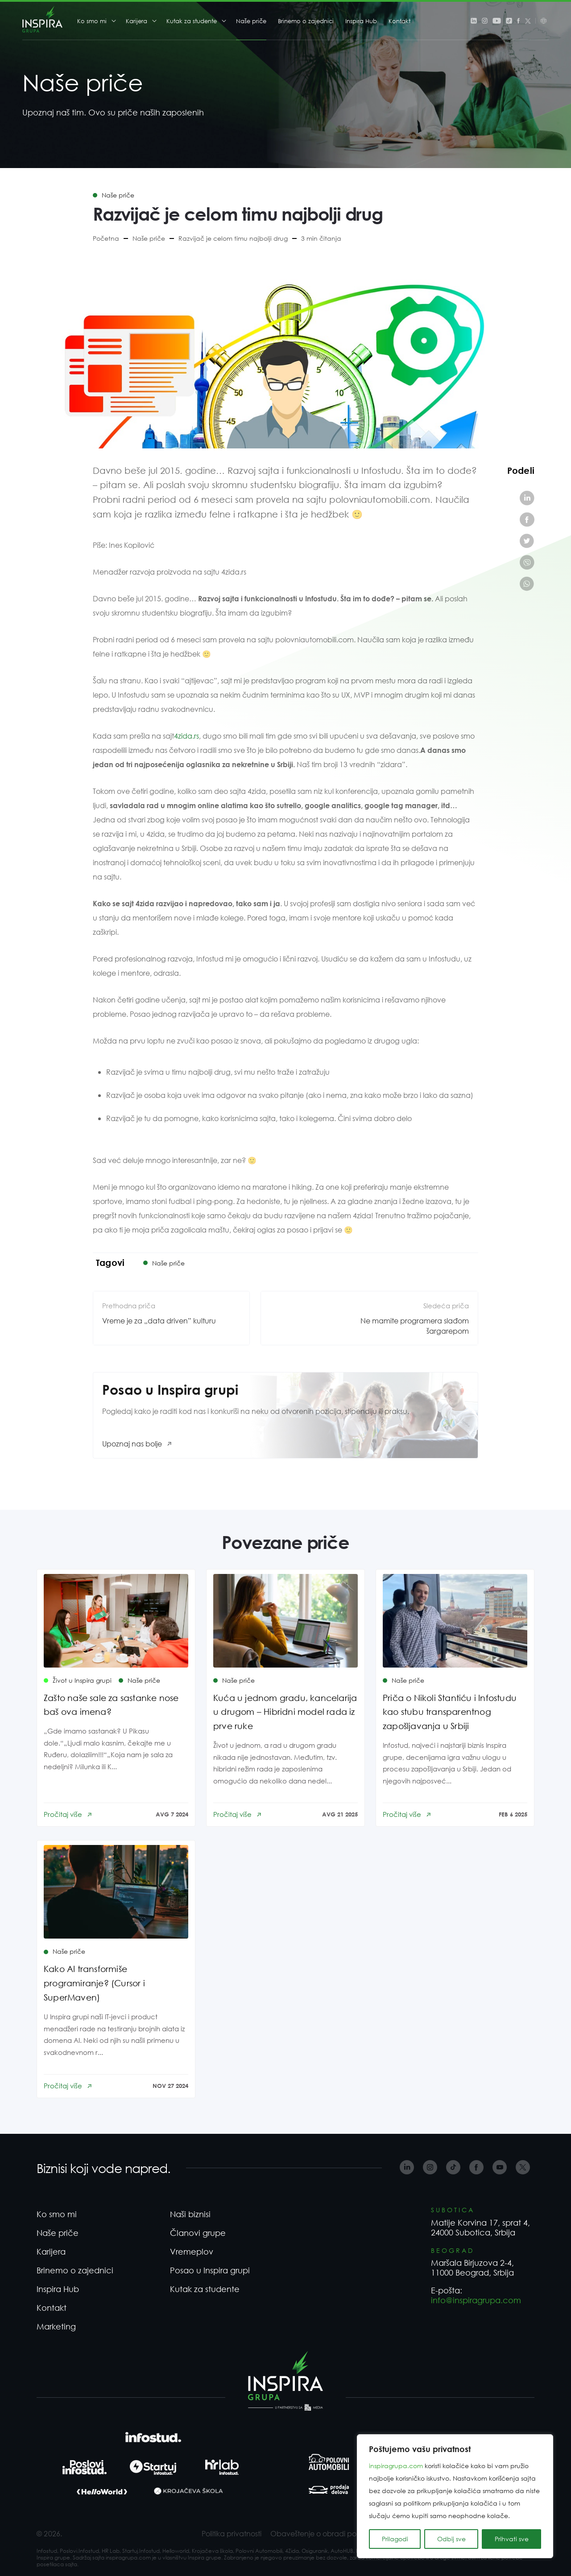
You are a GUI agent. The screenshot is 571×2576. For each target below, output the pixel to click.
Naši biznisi (190, 2214)
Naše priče (251, 21)
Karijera (136, 21)
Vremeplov (191, 2251)
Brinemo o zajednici (306, 21)
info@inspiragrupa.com (476, 2300)
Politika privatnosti (231, 2533)
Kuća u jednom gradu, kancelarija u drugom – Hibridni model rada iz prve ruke (285, 1712)
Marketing (56, 2326)
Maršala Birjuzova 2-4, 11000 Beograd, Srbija (472, 2267)
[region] (455, 2496)
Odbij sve (451, 2539)
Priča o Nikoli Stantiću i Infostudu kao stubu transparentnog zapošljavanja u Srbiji (450, 1712)
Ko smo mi (92, 21)
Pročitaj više (63, 1814)
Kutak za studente (191, 21)
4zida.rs (186, 735)
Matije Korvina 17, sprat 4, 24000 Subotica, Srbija (480, 2227)
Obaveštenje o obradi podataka (326, 2533)
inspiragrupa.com (396, 2465)
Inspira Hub (361, 21)
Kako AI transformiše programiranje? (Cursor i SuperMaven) (94, 1983)
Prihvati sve (512, 2539)
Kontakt (399, 21)
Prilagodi (395, 2539)
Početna (106, 238)
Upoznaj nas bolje (132, 1443)
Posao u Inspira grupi (210, 2270)
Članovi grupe (198, 2233)
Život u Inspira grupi (82, 1680)
